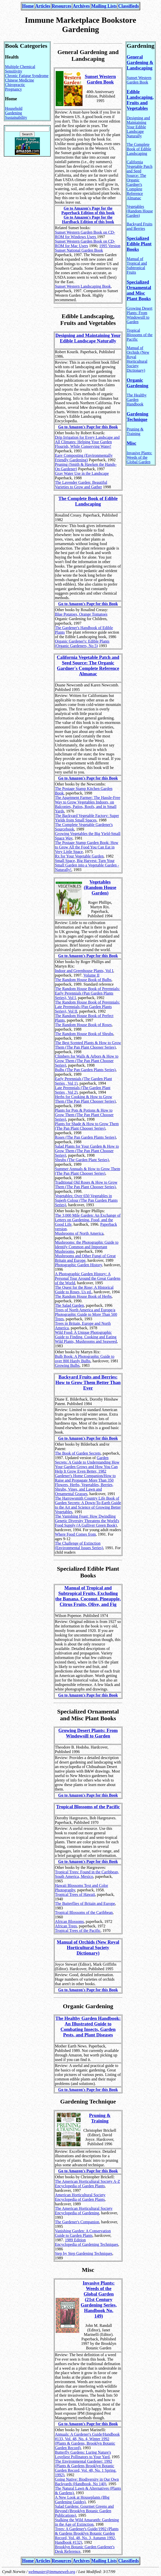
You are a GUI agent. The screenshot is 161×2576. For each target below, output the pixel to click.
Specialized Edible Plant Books (139, 244)
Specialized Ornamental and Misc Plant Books (139, 290)
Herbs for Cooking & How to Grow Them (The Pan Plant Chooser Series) (85, 1099)
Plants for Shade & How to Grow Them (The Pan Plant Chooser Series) (87, 1126)
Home (28, 6)
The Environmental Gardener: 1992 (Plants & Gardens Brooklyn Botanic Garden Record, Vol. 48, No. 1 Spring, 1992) (85, 2468)
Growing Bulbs (67, 1365)
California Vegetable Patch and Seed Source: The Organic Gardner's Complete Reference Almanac (88, 665)
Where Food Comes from (75, 1534)
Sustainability (16, 117)
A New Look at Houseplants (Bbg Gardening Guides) (82, 2499)
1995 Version (109, 246)
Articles (42, 6)
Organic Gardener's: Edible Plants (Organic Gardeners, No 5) (82, 643)
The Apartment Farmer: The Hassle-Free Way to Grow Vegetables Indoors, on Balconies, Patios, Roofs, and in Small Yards (87, 804)
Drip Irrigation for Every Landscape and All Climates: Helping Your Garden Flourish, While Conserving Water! (87, 442)
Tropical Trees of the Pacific (78, 1930)
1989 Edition (75, 2240)
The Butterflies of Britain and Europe (85, 1903)
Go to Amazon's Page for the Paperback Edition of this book (88, 210)
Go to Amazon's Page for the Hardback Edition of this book (88, 219)
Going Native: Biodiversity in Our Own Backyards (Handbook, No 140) (87, 2481)
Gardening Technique (137, 416)
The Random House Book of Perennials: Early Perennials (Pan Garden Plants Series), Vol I (87, 993)
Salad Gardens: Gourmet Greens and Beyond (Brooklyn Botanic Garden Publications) (84, 2510)
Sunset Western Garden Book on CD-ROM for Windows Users (85, 234)
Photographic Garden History (78, 1265)
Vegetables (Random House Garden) (100, 887)
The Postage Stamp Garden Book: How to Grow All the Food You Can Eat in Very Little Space (86, 847)
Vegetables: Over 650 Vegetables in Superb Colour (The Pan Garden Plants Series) (86, 1200)
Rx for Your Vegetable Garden (79, 856)
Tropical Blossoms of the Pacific (88, 1806)
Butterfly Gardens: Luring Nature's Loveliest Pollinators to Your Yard (83, 2454)
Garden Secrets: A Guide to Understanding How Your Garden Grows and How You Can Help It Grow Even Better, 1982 (87, 1464)
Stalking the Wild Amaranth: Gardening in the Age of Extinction (87, 2522)
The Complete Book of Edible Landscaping (88, 501)
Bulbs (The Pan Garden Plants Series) (85, 1070)
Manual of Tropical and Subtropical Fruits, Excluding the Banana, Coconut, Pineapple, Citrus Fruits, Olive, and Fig (88, 1596)
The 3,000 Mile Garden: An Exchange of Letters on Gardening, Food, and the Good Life (88, 1219)
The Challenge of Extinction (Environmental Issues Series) (79, 1545)
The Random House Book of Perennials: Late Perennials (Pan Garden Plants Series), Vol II (87, 1006)
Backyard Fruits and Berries (139, 226)
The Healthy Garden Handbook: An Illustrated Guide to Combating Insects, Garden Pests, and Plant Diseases (88, 2026)
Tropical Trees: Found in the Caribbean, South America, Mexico (87, 1874)
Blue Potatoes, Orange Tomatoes (81, 614)
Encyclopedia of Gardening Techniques (86, 2244)
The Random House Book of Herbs (83, 1296)
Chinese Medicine (19, 80)
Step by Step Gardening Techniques (83, 2253)
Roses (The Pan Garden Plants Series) (85, 1137)
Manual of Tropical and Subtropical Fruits (137, 265)
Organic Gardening (137, 382)
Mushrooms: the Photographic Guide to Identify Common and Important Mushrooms (86, 1246)
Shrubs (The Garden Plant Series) (82, 1160)
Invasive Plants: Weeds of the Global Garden (139, 457)
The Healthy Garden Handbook (137, 399)
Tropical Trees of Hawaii (75, 1894)
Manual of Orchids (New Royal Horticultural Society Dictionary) (88, 1947)
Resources (61, 6)
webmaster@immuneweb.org (51, 2571)
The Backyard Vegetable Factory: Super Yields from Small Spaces (87, 817)
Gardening (13, 113)
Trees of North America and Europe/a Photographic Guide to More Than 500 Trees (86, 1314)
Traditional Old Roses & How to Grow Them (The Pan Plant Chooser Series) (86, 1184)
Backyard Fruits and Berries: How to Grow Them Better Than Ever (88, 1382)
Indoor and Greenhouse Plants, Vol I (84, 971)
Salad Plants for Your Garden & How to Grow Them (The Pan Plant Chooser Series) (87, 1150)
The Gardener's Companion (77, 2222)
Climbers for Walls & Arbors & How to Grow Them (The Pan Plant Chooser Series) (86, 1060)
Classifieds (128, 6)
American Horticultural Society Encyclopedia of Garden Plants (80, 2197)
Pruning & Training (100, 2118)
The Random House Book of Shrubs (84, 1034)
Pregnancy (13, 89)
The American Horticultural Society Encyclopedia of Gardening (84, 2210)
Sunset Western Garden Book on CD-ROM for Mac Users (85, 243)
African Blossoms (69, 1921)
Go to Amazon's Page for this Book (88, 427)
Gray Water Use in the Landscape (82, 473)
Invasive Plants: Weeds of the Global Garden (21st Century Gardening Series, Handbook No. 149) (99, 2299)
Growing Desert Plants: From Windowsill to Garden (88, 1733)
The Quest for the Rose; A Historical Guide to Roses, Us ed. (84, 1289)
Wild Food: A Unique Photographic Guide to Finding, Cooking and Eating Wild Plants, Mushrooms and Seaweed (86, 1337)
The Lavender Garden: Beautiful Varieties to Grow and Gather (81, 484)
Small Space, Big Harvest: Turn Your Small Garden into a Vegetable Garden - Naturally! (87, 865)
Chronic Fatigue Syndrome (26, 76)
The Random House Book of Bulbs (83, 980)
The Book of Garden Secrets (78, 1453)
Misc (131, 443)
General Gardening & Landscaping (140, 62)
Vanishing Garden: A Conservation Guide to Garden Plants (83, 2233)
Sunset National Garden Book (79, 250)
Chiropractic (15, 85)
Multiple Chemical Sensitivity (20, 69)
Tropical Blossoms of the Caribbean (84, 1912)
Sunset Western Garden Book (100, 79)
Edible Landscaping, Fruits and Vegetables (140, 100)
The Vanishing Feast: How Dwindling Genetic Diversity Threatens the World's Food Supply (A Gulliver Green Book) (87, 1520)
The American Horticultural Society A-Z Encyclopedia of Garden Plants (87, 2183)
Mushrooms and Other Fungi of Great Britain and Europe (85, 1258)
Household (13, 108)
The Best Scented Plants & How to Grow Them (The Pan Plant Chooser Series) (88, 1045)
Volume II (91, 975)
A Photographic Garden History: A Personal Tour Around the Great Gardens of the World (87, 1278)
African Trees (66, 1926)
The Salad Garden (69, 1305)
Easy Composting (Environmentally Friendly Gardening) (84, 457)
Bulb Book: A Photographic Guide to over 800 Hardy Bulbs (84, 1358)
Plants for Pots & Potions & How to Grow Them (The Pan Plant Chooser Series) (84, 1114)
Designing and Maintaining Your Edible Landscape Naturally (88, 338)
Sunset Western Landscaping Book (83, 286)
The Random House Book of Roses (83, 1025)
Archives (81, 6)
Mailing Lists (104, 6)
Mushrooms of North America (79, 1233)
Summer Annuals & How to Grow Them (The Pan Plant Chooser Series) (87, 1171)
